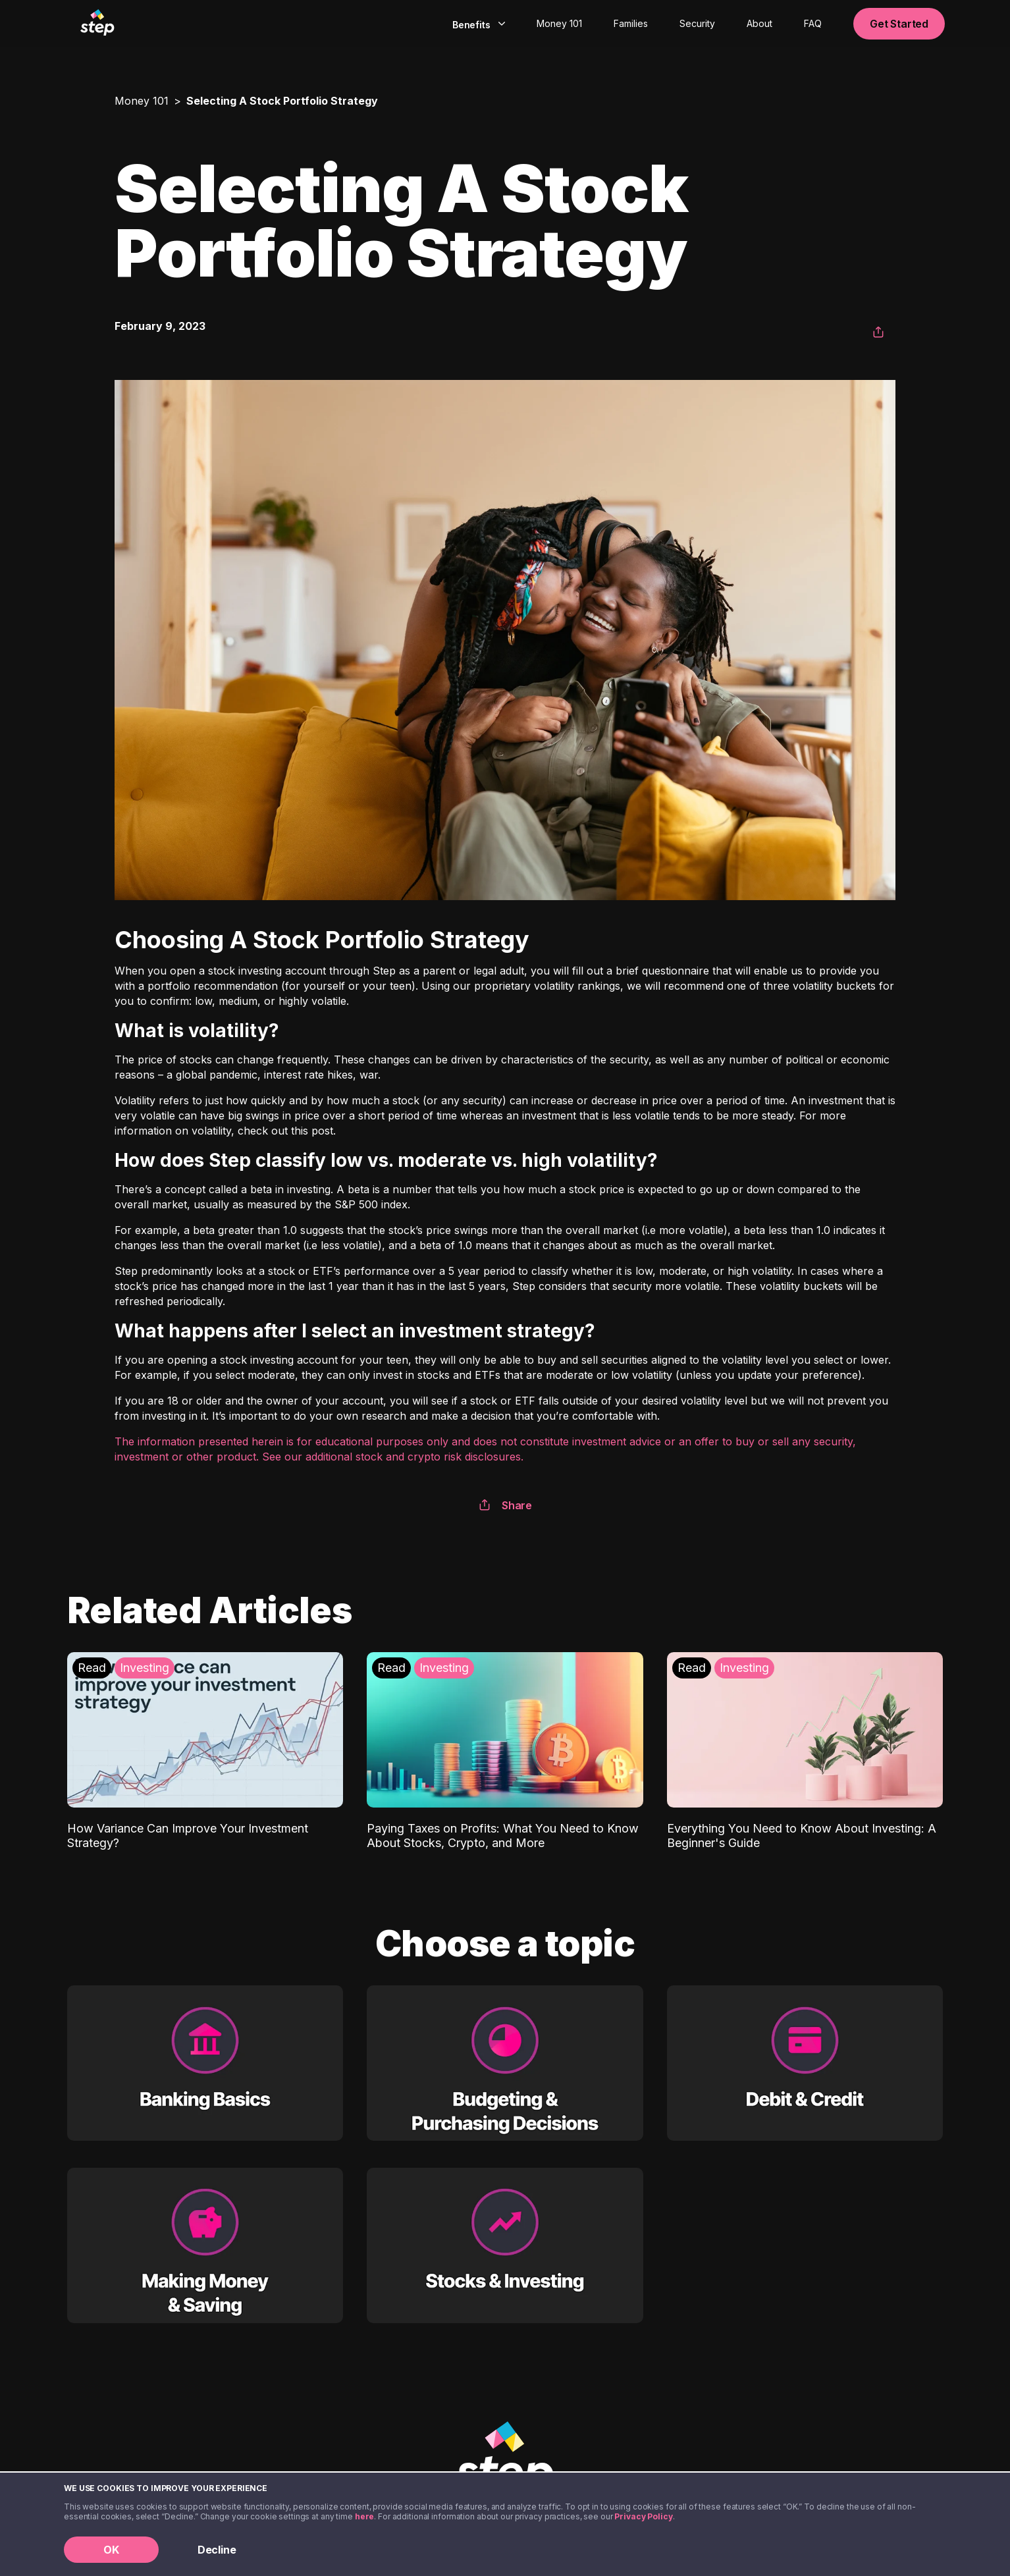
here (365, 2516)
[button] (878, 332)
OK (111, 2549)
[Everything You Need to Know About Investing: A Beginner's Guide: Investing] (805, 1751)
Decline (217, 2549)
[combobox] (477, 24)
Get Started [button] (899, 24)
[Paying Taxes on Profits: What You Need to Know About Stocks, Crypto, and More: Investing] (505, 1751)
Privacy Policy (643, 2516)
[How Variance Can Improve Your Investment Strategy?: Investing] (205, 1751)
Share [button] (505, 1505)
